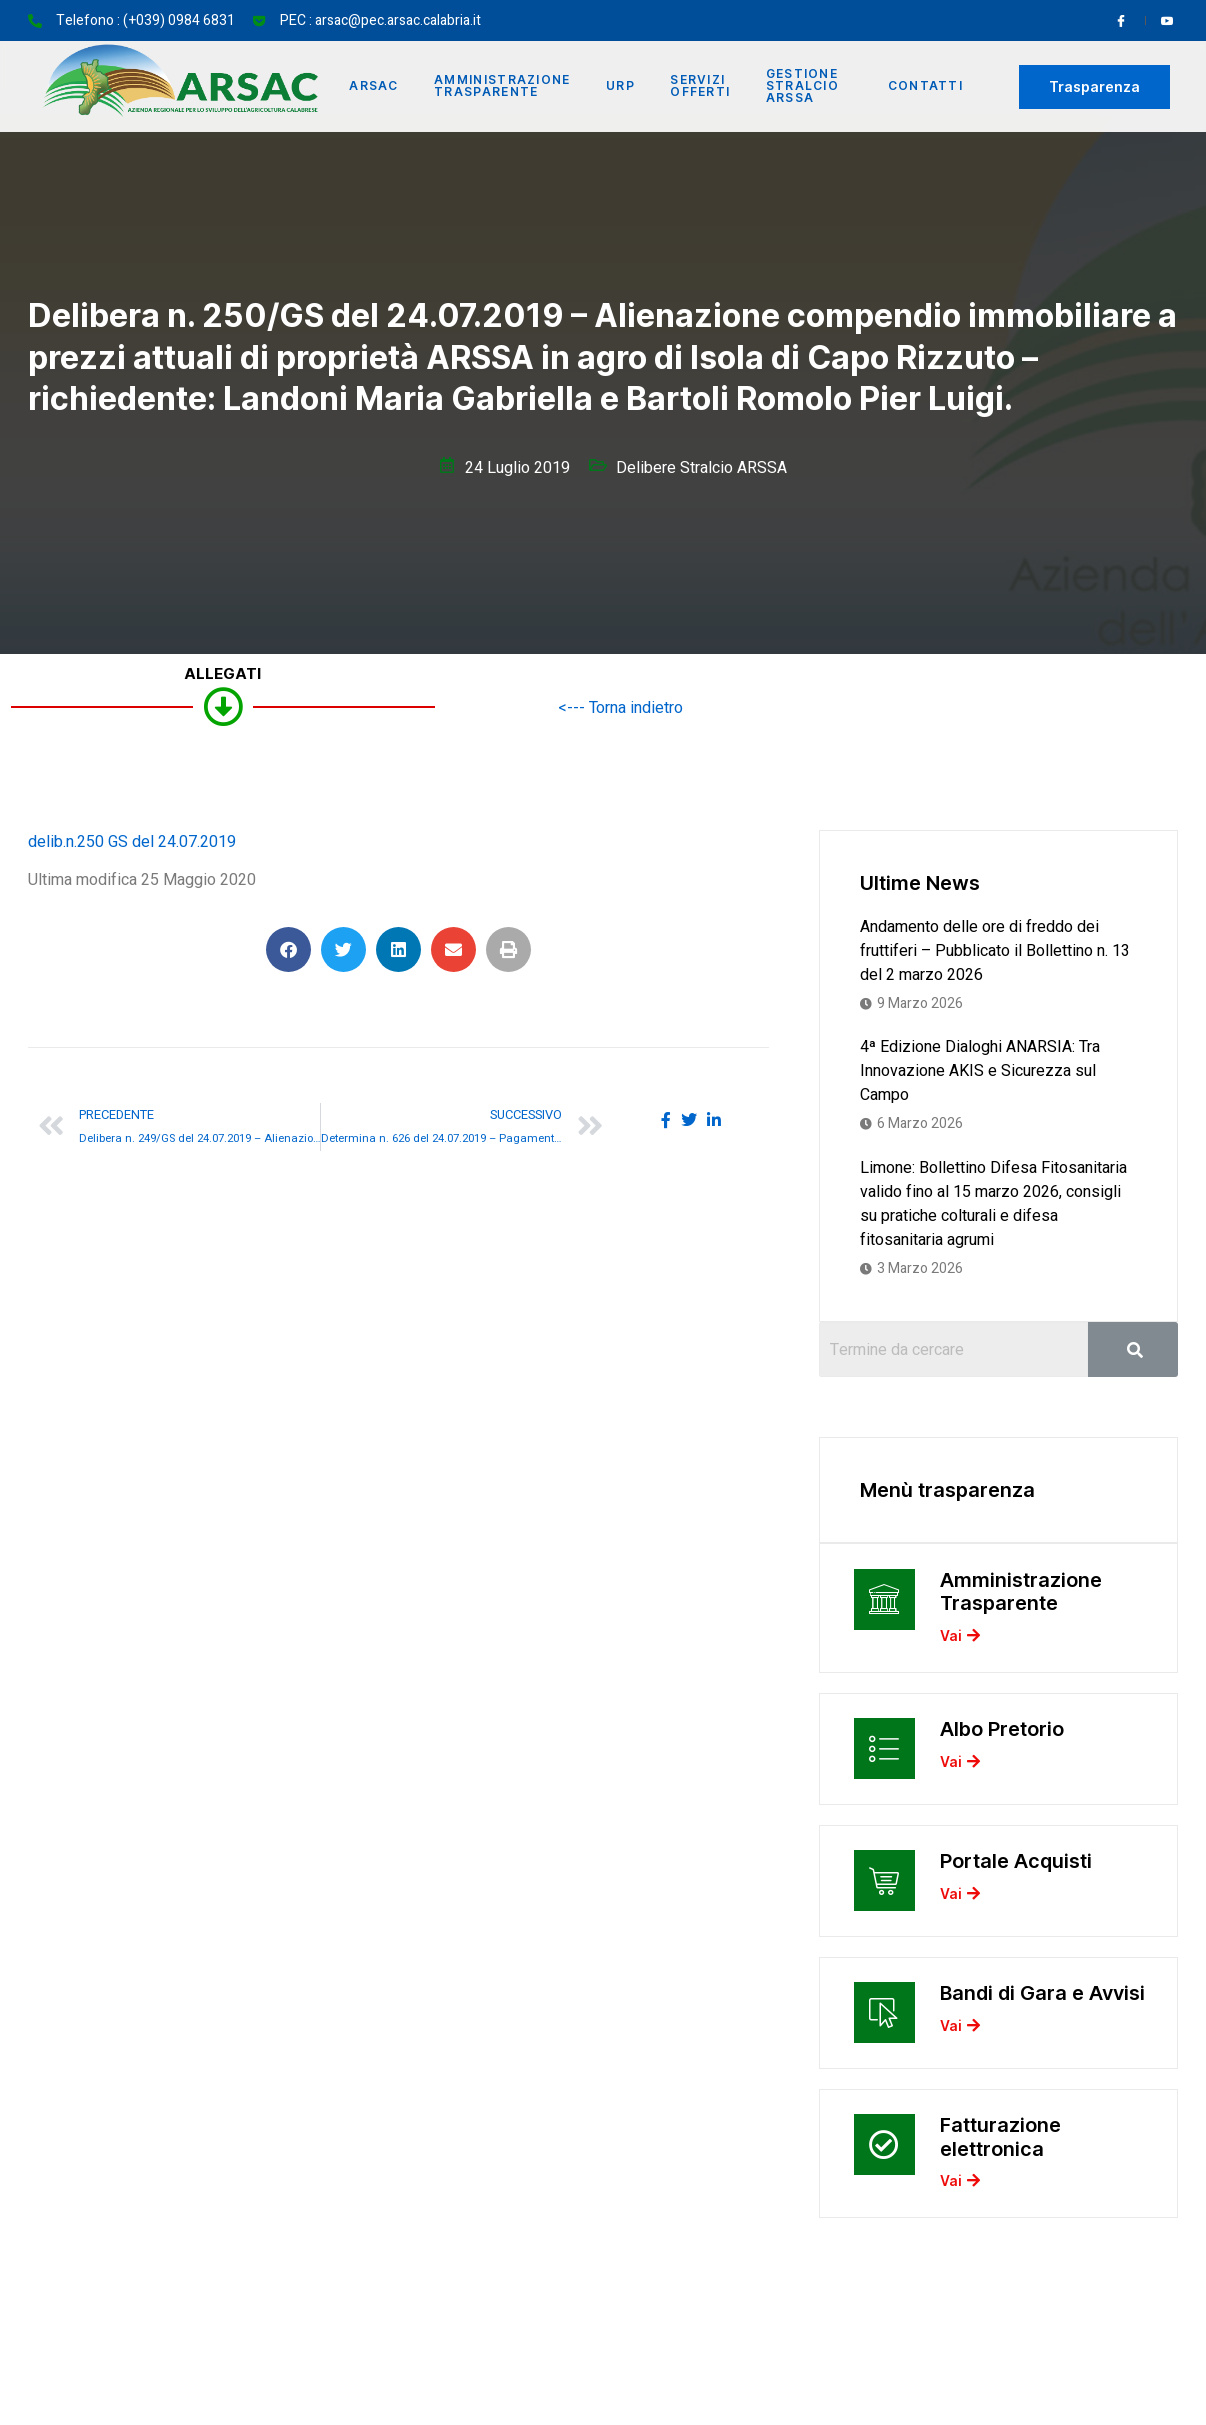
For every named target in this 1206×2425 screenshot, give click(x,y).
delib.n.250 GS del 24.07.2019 (132, 842)
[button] (288, 949)
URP (622, 86)
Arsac (375, 86)
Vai (960, 1639)
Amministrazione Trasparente (504, 86)
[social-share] (666, 1120)
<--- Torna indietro (620, 708)
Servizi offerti (703, 86)
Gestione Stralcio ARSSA (805, 86)
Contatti (925, 86)
